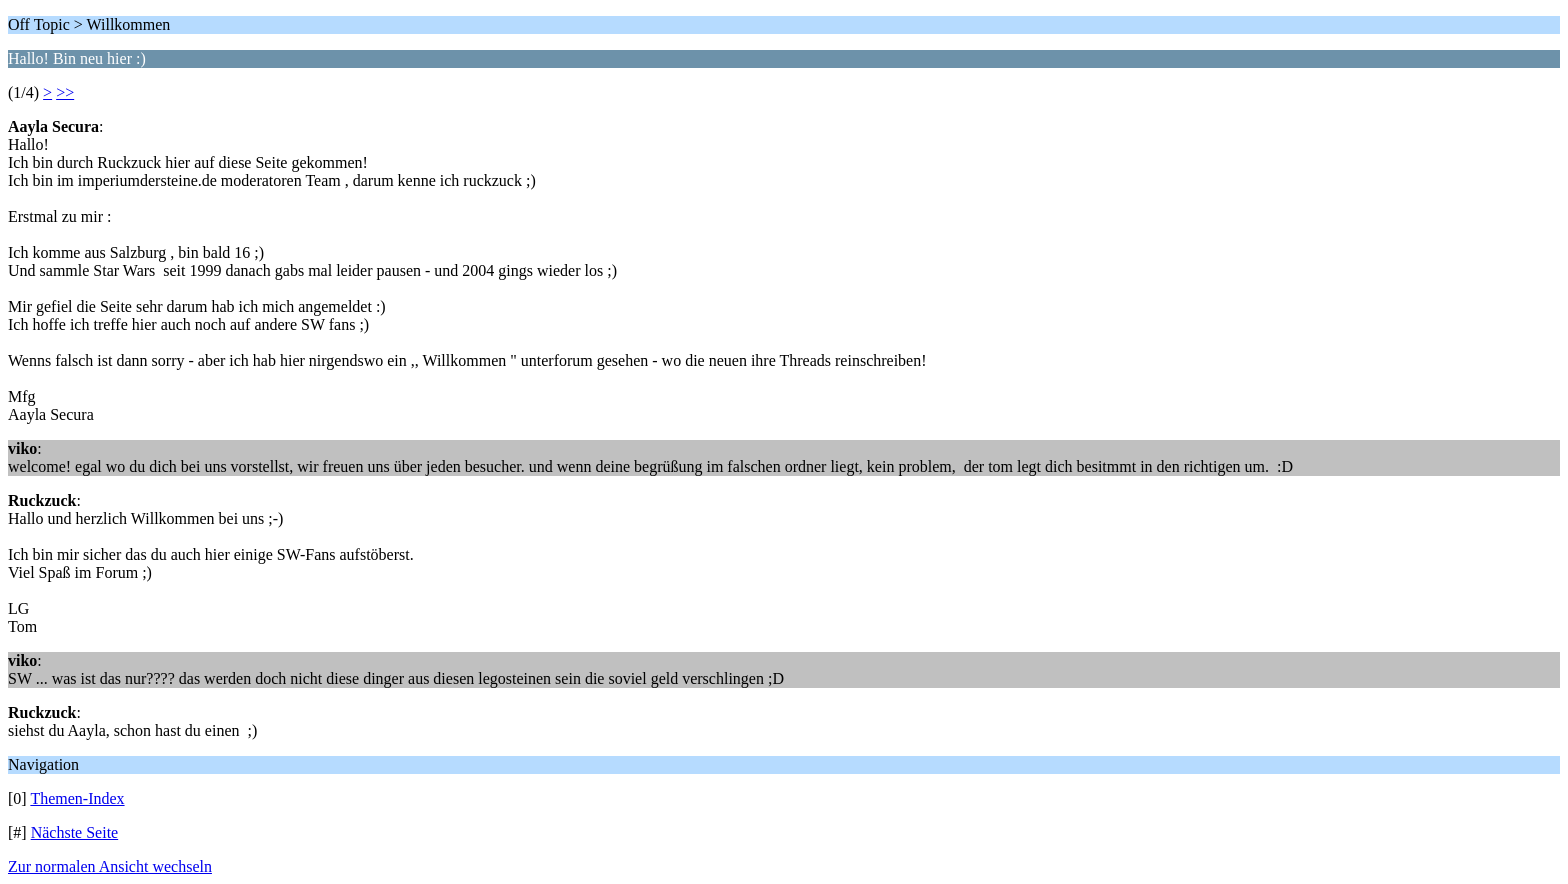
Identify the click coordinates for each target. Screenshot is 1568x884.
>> (65, 92)
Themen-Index (77, 798)
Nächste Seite (75, 832)
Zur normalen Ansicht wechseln (110, 866)
